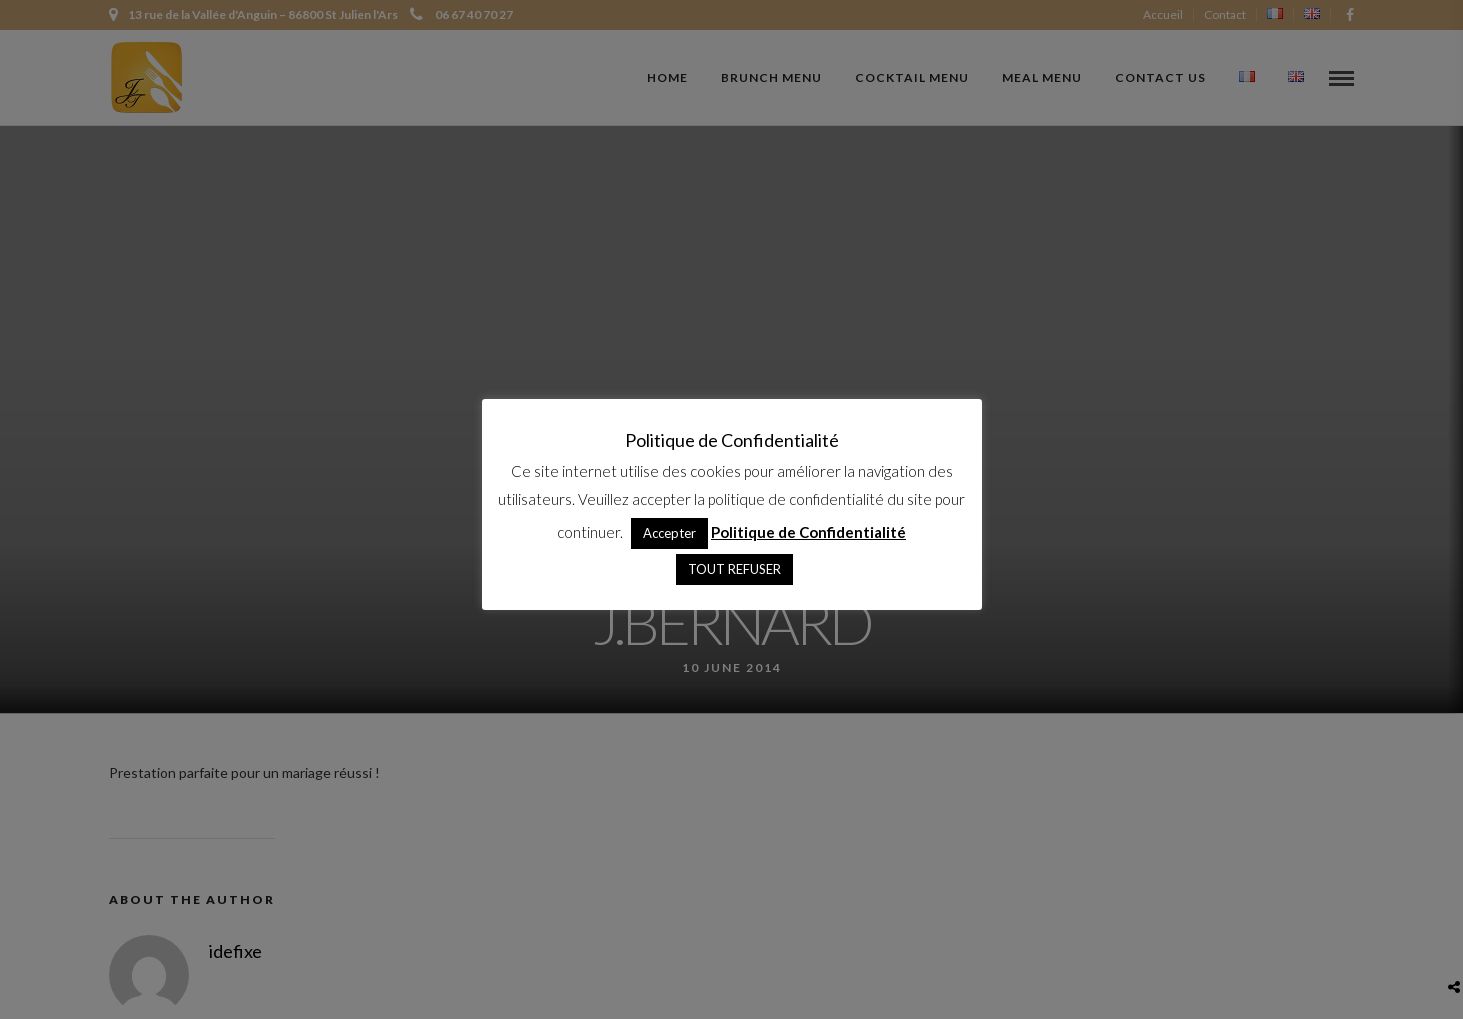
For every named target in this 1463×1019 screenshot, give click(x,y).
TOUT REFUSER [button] (734, 569)
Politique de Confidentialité (808, 532)
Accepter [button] (669, 533)
